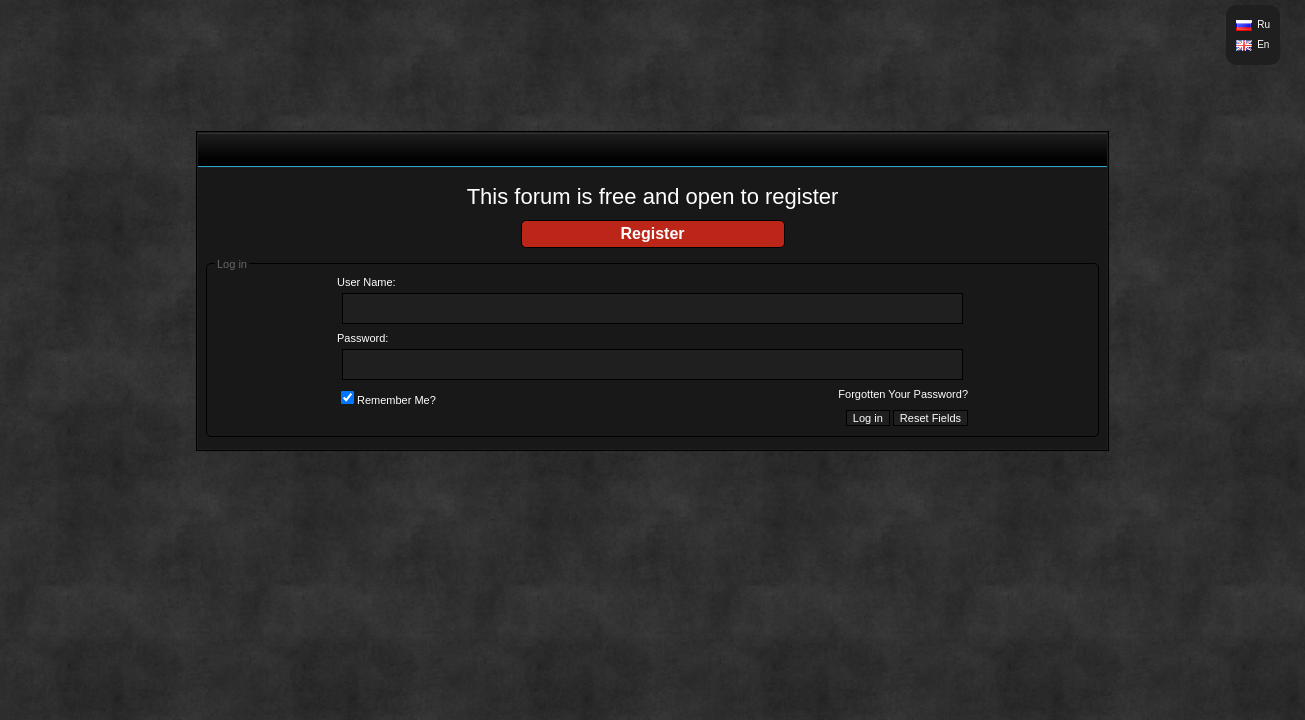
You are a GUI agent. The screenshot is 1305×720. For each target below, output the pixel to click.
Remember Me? (388, 400)
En (1263, 44)
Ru (1263, 24)
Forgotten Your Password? (903, 394)
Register (652, 233)
